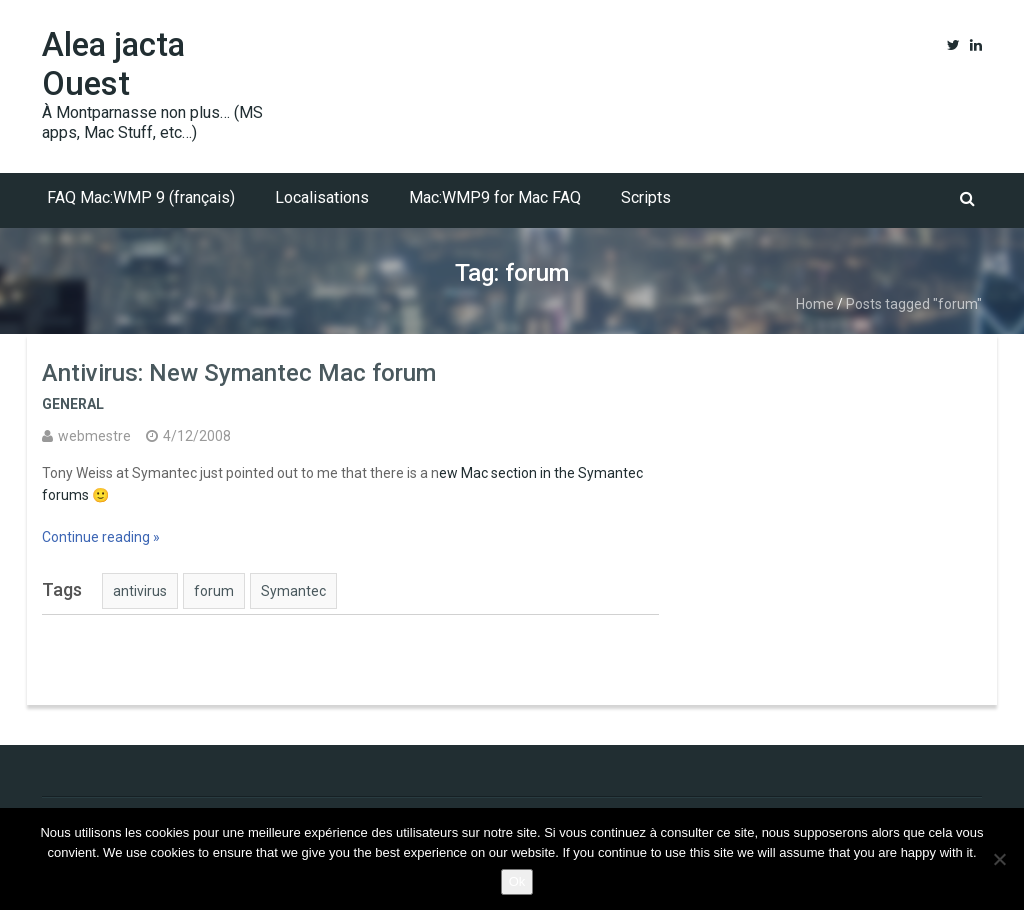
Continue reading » (101, 537)
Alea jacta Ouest (113, 64)
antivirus (140, 591)
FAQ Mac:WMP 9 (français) (141, 197)
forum (214, 591)
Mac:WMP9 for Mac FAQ (495, 197)
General (73, 404)
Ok (517, 881)
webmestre (94, 436)
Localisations (322, 197)
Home (815, 304)
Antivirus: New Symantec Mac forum (239, 373)
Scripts (646, 197)
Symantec (293, 591)
